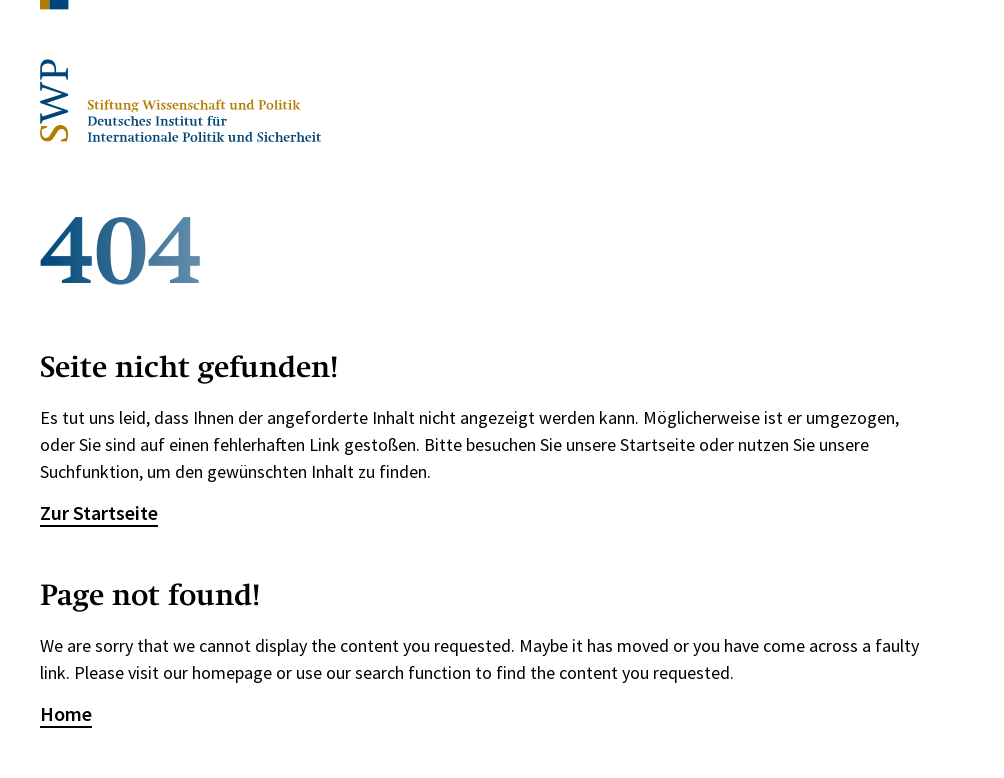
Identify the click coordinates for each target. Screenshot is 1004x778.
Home (66, 713)
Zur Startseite (99, 512)
